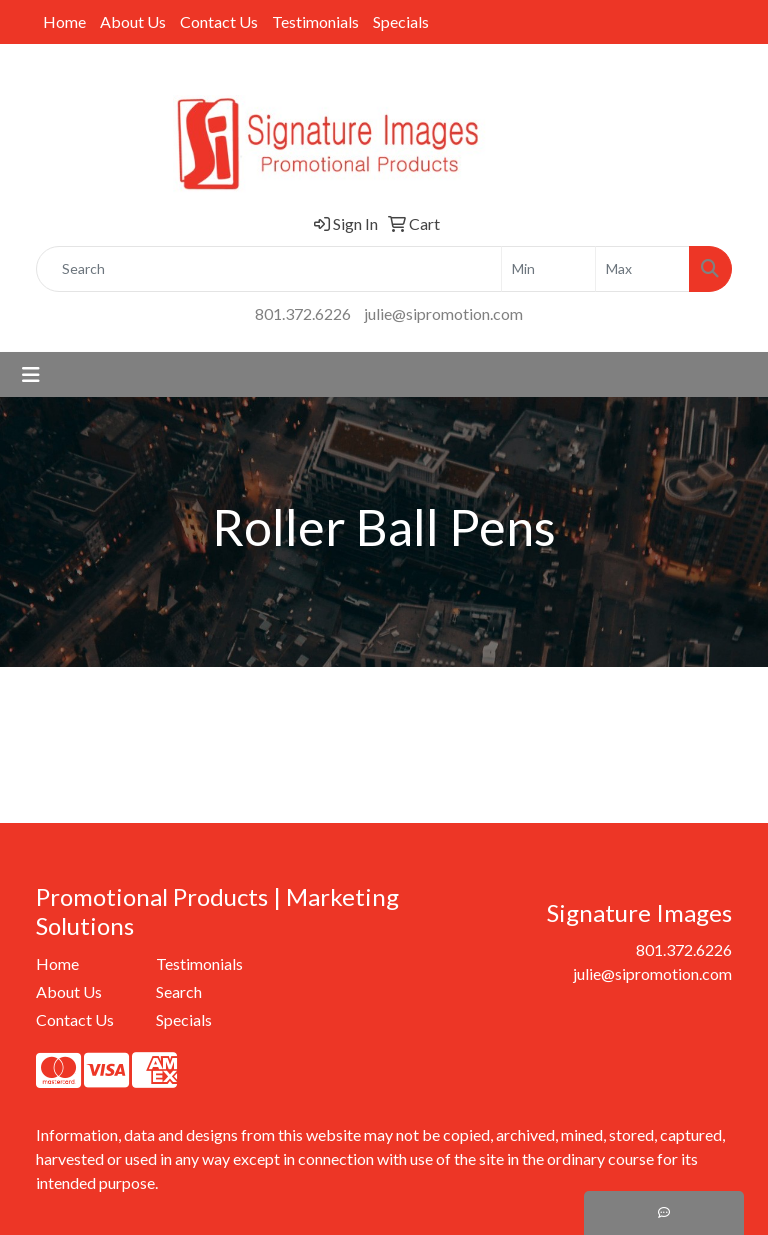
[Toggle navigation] (31, 374)
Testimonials (315, 21)
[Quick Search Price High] (642, 269)
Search (179, 991)
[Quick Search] (269, 269)
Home (64, 21)
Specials (401, 21)
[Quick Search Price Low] (548, 269)
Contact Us (219, 21)
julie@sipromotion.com (443, 313)
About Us (133, 21)
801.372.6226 (303, 313)
